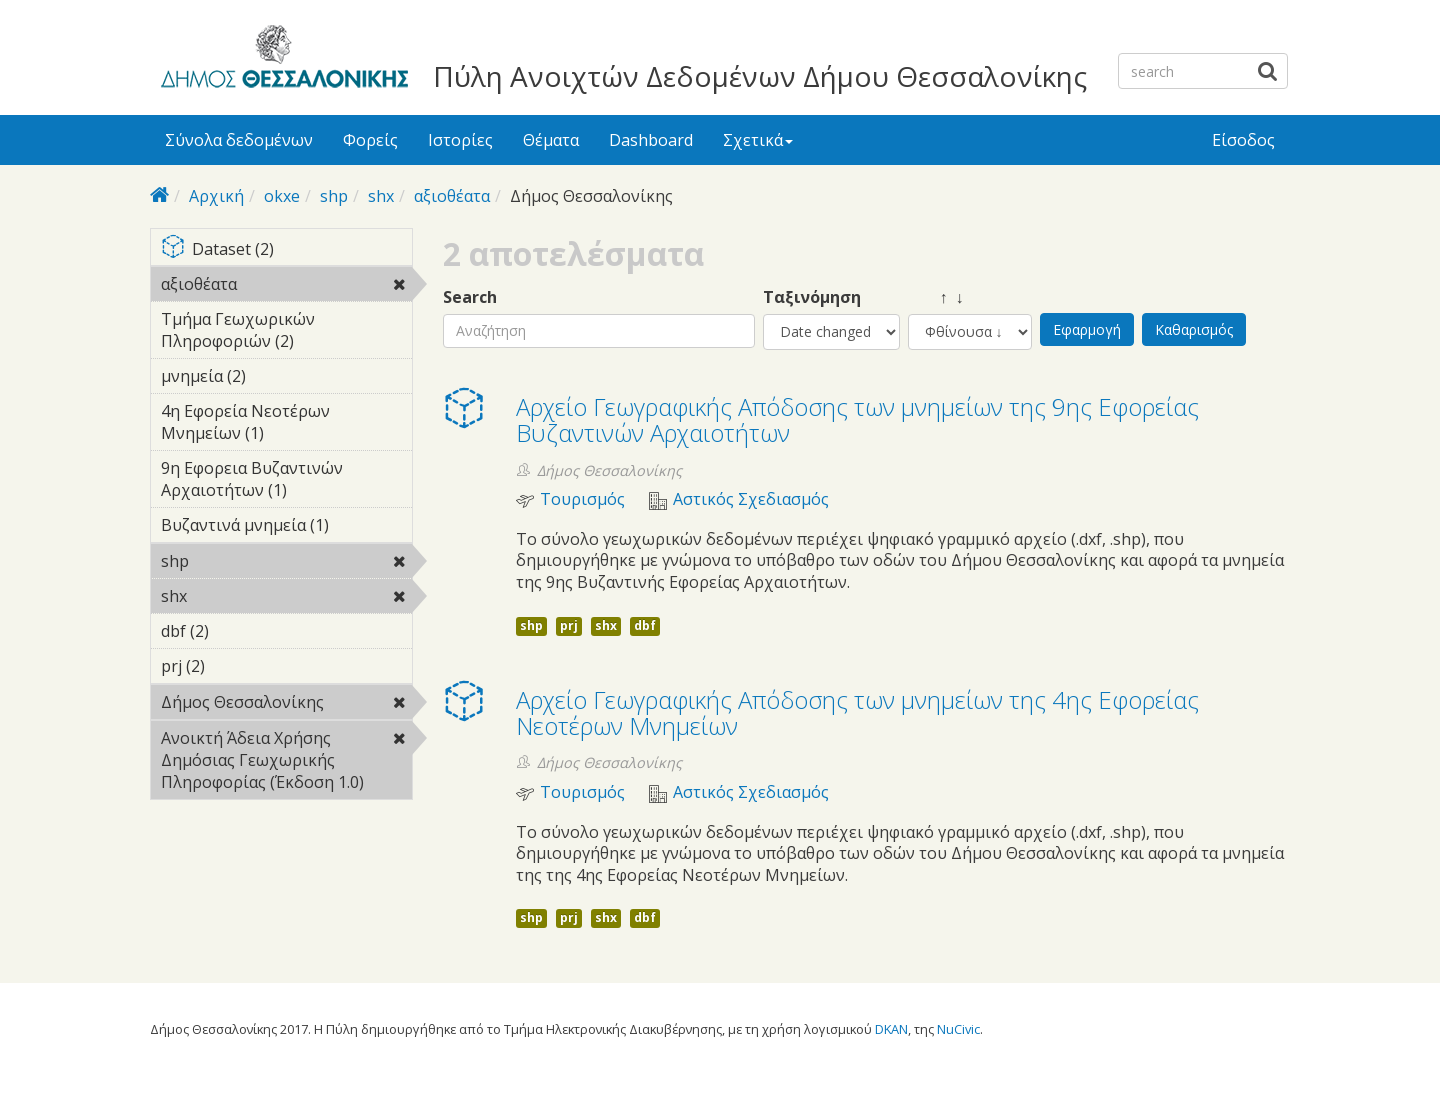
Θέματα (551, 140)
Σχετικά (758, 140)
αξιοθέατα (452, 196)
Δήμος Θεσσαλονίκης (286, 705)
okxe (282, 196)
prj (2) (236, 666)
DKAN (891, 1029)
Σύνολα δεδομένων (239, 140)
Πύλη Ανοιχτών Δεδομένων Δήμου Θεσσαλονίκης (760, 76)
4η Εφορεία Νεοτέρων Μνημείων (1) (286, 425)
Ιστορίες (460, 140)
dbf (645, 625)
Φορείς (370, 140)
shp (334, 196)
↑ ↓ (936, 297)
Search (470, 297)
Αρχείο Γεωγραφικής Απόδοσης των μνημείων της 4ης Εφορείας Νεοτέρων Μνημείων (857, 712)
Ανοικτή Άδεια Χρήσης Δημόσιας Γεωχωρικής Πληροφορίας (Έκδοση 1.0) (286, 763)
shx (381, 196)
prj (569, 625)
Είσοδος (1243, 140)
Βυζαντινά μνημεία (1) (286, 528)
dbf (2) (240, 631)
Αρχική (216, 196)
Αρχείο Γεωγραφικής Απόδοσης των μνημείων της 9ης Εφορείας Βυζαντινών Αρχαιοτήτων (857, 419)
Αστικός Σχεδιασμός (751, 499)
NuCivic (958, 1029)
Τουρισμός (582, 499)
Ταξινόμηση (812, 297)
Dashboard (651, 140)
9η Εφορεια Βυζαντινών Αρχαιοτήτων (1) (286, 482)
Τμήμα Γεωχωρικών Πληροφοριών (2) (286, 333)
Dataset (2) (286, 250)
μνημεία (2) (277, 376)
